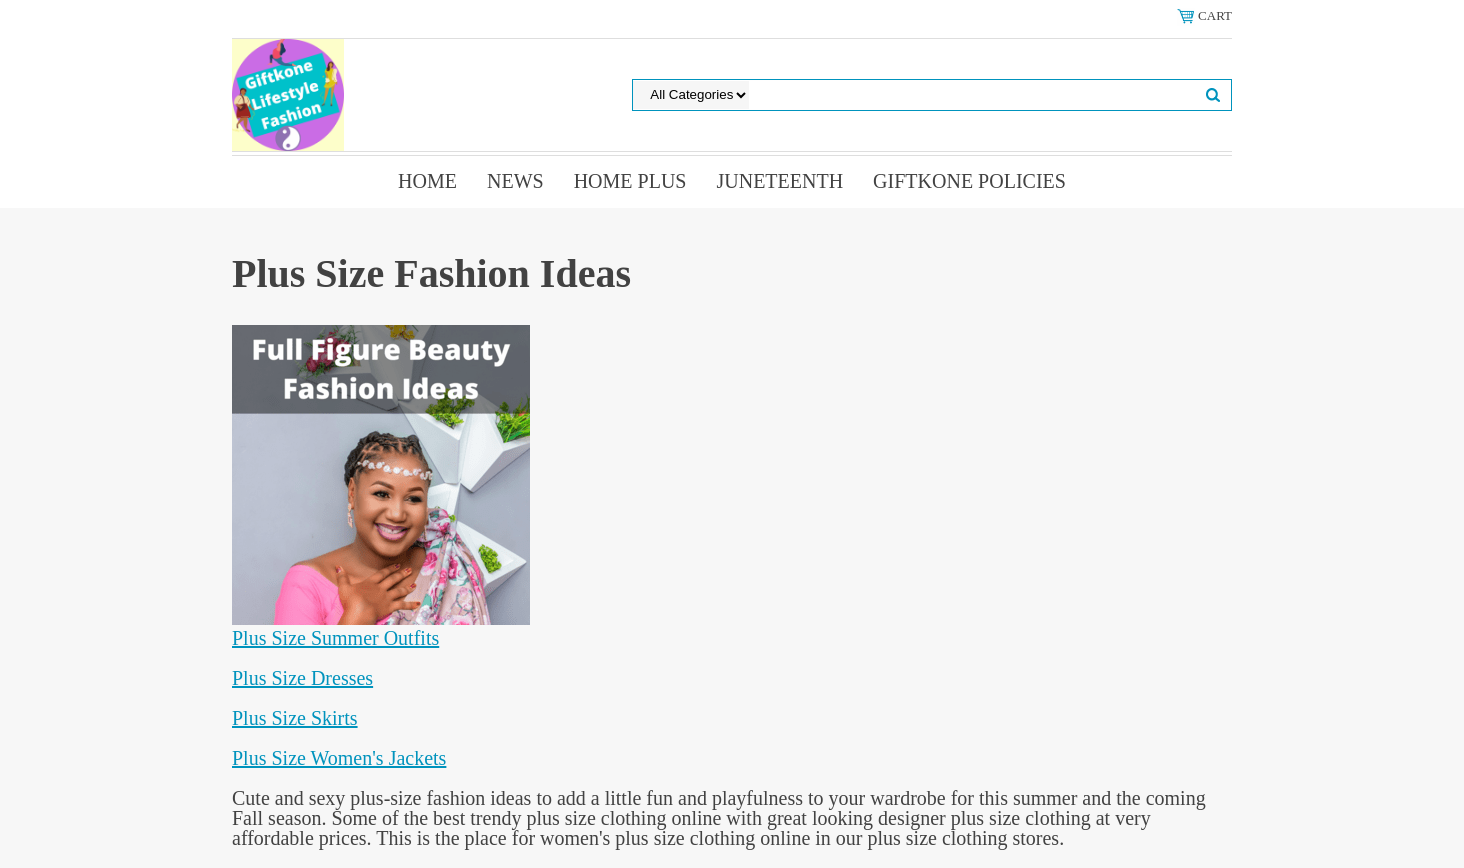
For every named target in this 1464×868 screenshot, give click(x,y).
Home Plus (630, 181)
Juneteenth (779, 181)
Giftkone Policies (969, 181)
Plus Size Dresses (302, 678)
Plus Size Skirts (295, 718)
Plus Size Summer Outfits (335, 638)
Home (427, 181)
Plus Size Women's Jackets (339, 758)
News (515, 181)
